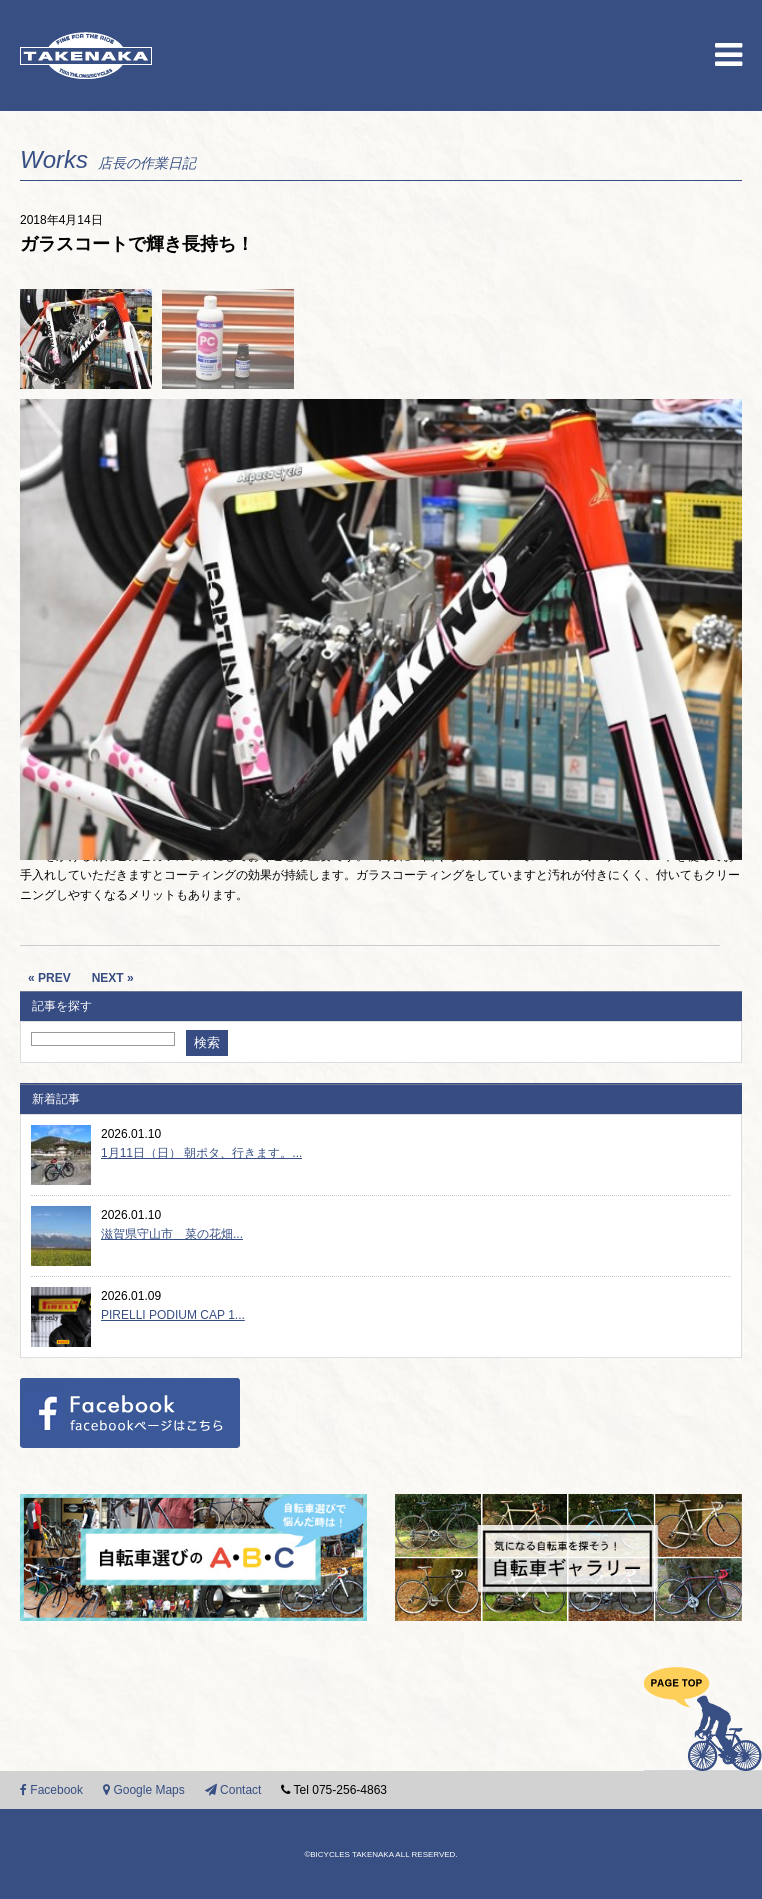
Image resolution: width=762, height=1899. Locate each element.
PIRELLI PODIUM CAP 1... (173, 1315)
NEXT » (113, 978)
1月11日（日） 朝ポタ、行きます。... (201, 1153)
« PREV (49, 978)
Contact (233, 1790)
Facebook (51, 1790)
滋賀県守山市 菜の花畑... (172, 1234)
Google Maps (144, 1790)
